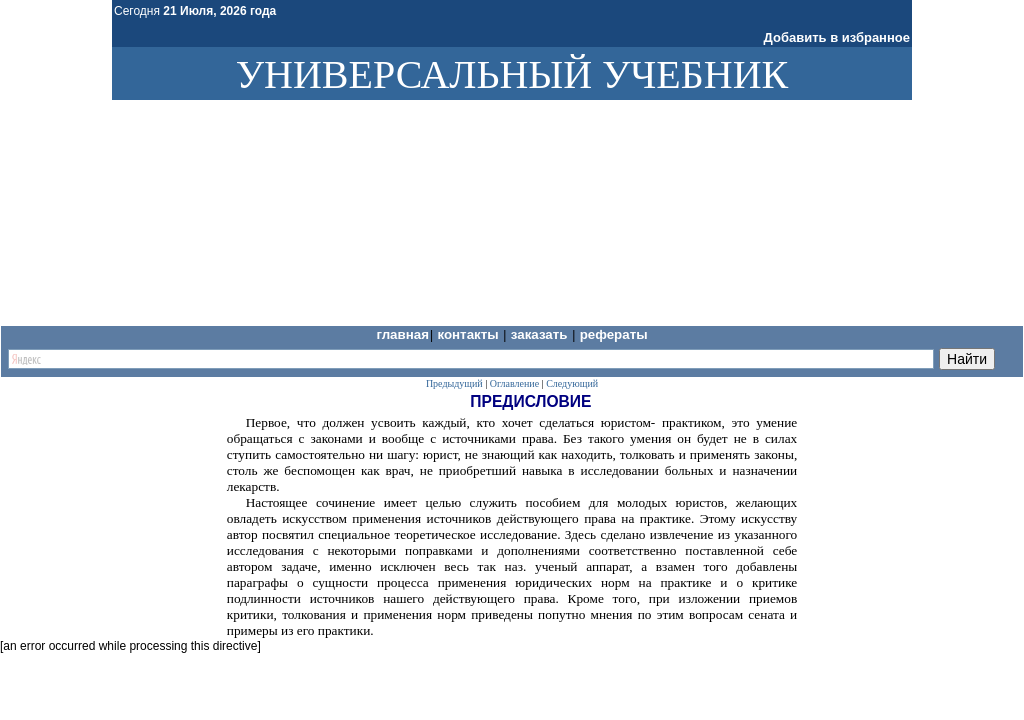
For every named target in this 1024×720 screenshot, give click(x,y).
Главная (402, 334)
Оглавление (514, 383)
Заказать (541, 334)
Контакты (469, 334)
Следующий (572, 383)
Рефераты (614, 334)
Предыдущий (454, 383)
